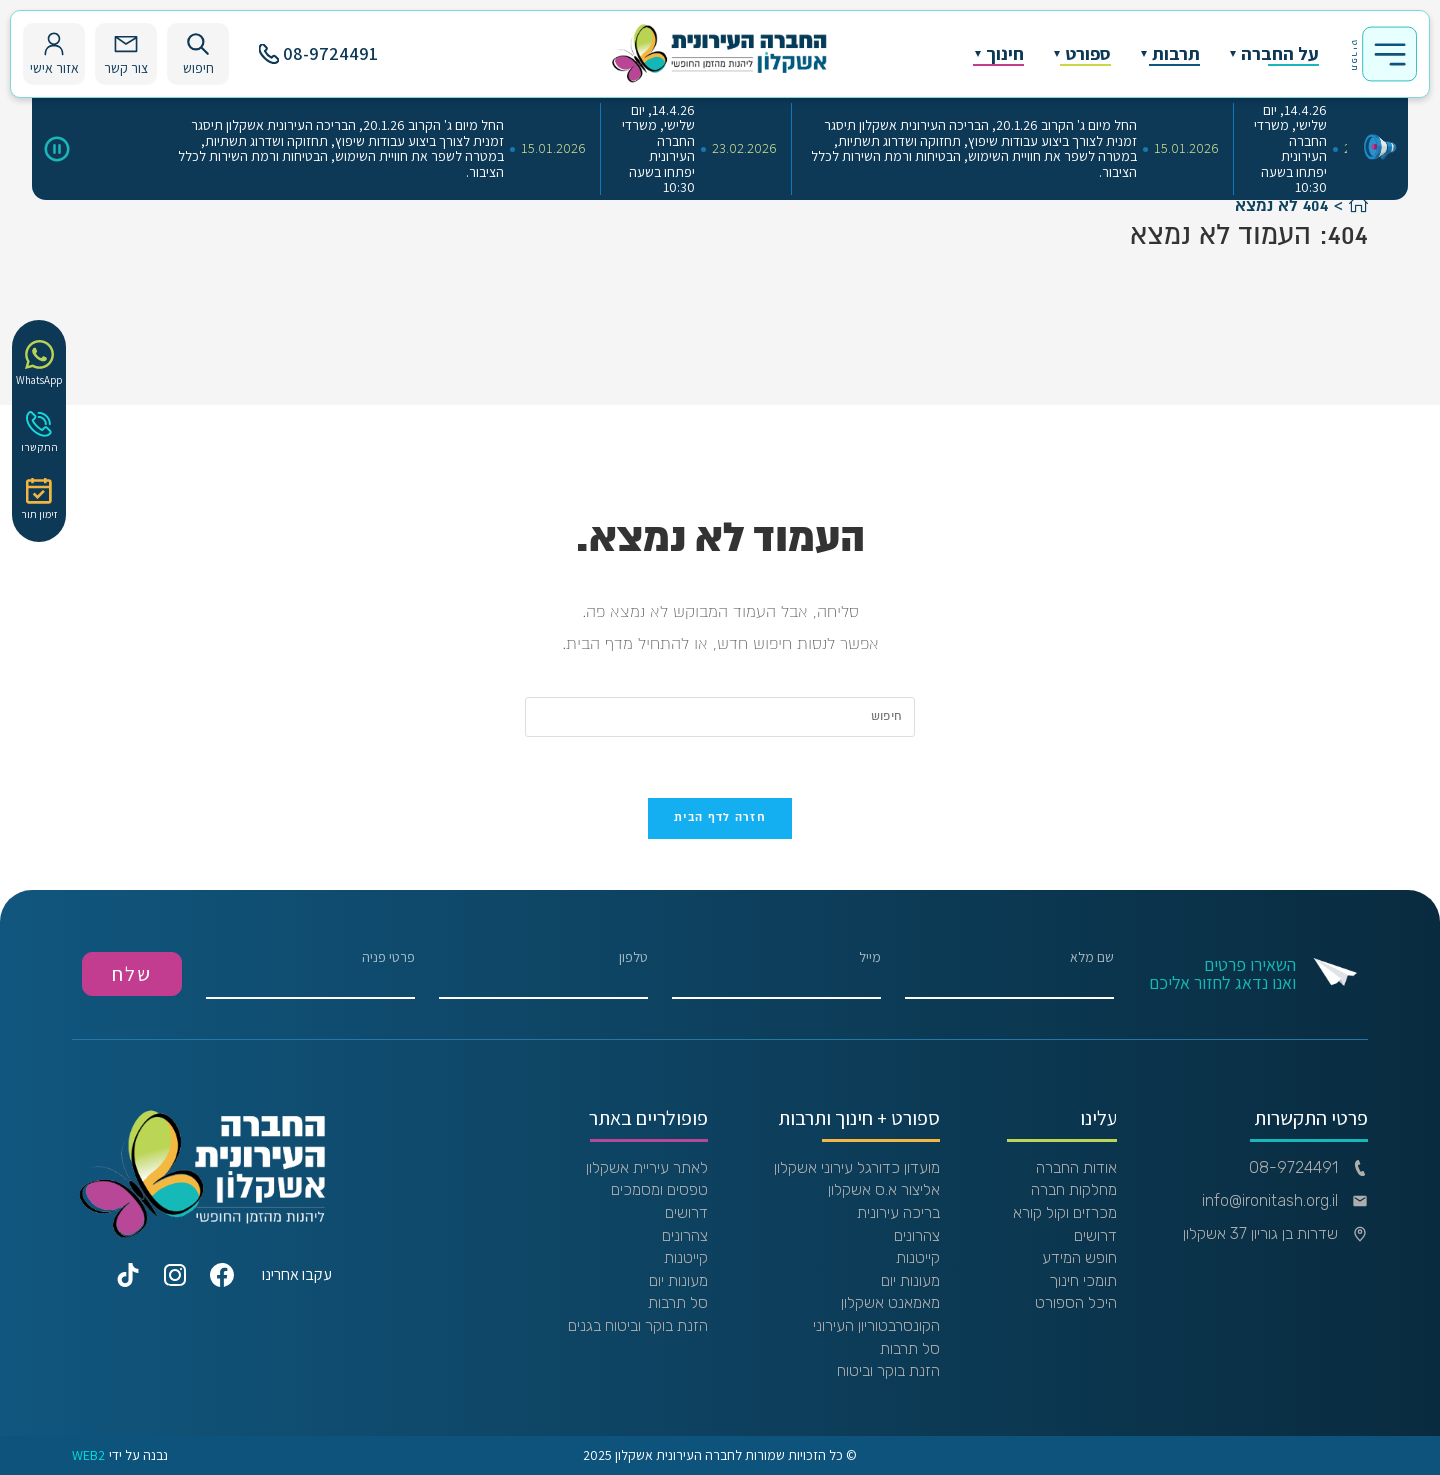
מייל (776, 974)
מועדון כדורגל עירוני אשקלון (857, 1168)
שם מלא (1009, 974)
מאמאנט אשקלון (890, 1303)
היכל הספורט (1076, 1303)
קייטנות (918, 1258)
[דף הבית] (1358, 206)
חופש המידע (1079, 1258)
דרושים (1095, 1236)
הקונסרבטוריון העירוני (876, 1326)
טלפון (543, 974)
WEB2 (88, 1455)
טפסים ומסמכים (659, 1190)
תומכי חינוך (1083, 1281)
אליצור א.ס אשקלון (884, 1190)
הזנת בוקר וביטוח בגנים (638, 1326)
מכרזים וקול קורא (1065, 1213)
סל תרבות (910, 1349)
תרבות (1176, 54)
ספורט (1088, 54)
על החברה (1280, 54)
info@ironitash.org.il (1285, 1201)
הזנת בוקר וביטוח (888, 1371)
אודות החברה (1076, 1168)
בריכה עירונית (898, 1213)
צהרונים (917, 1236)
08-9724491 (318, 53)
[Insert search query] (720, 717)
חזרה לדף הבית (720, 818)
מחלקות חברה (1074, 1190)
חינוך (1005, 54)
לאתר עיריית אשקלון (647, 1168)
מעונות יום (910, 1281)
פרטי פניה (310, 974)
